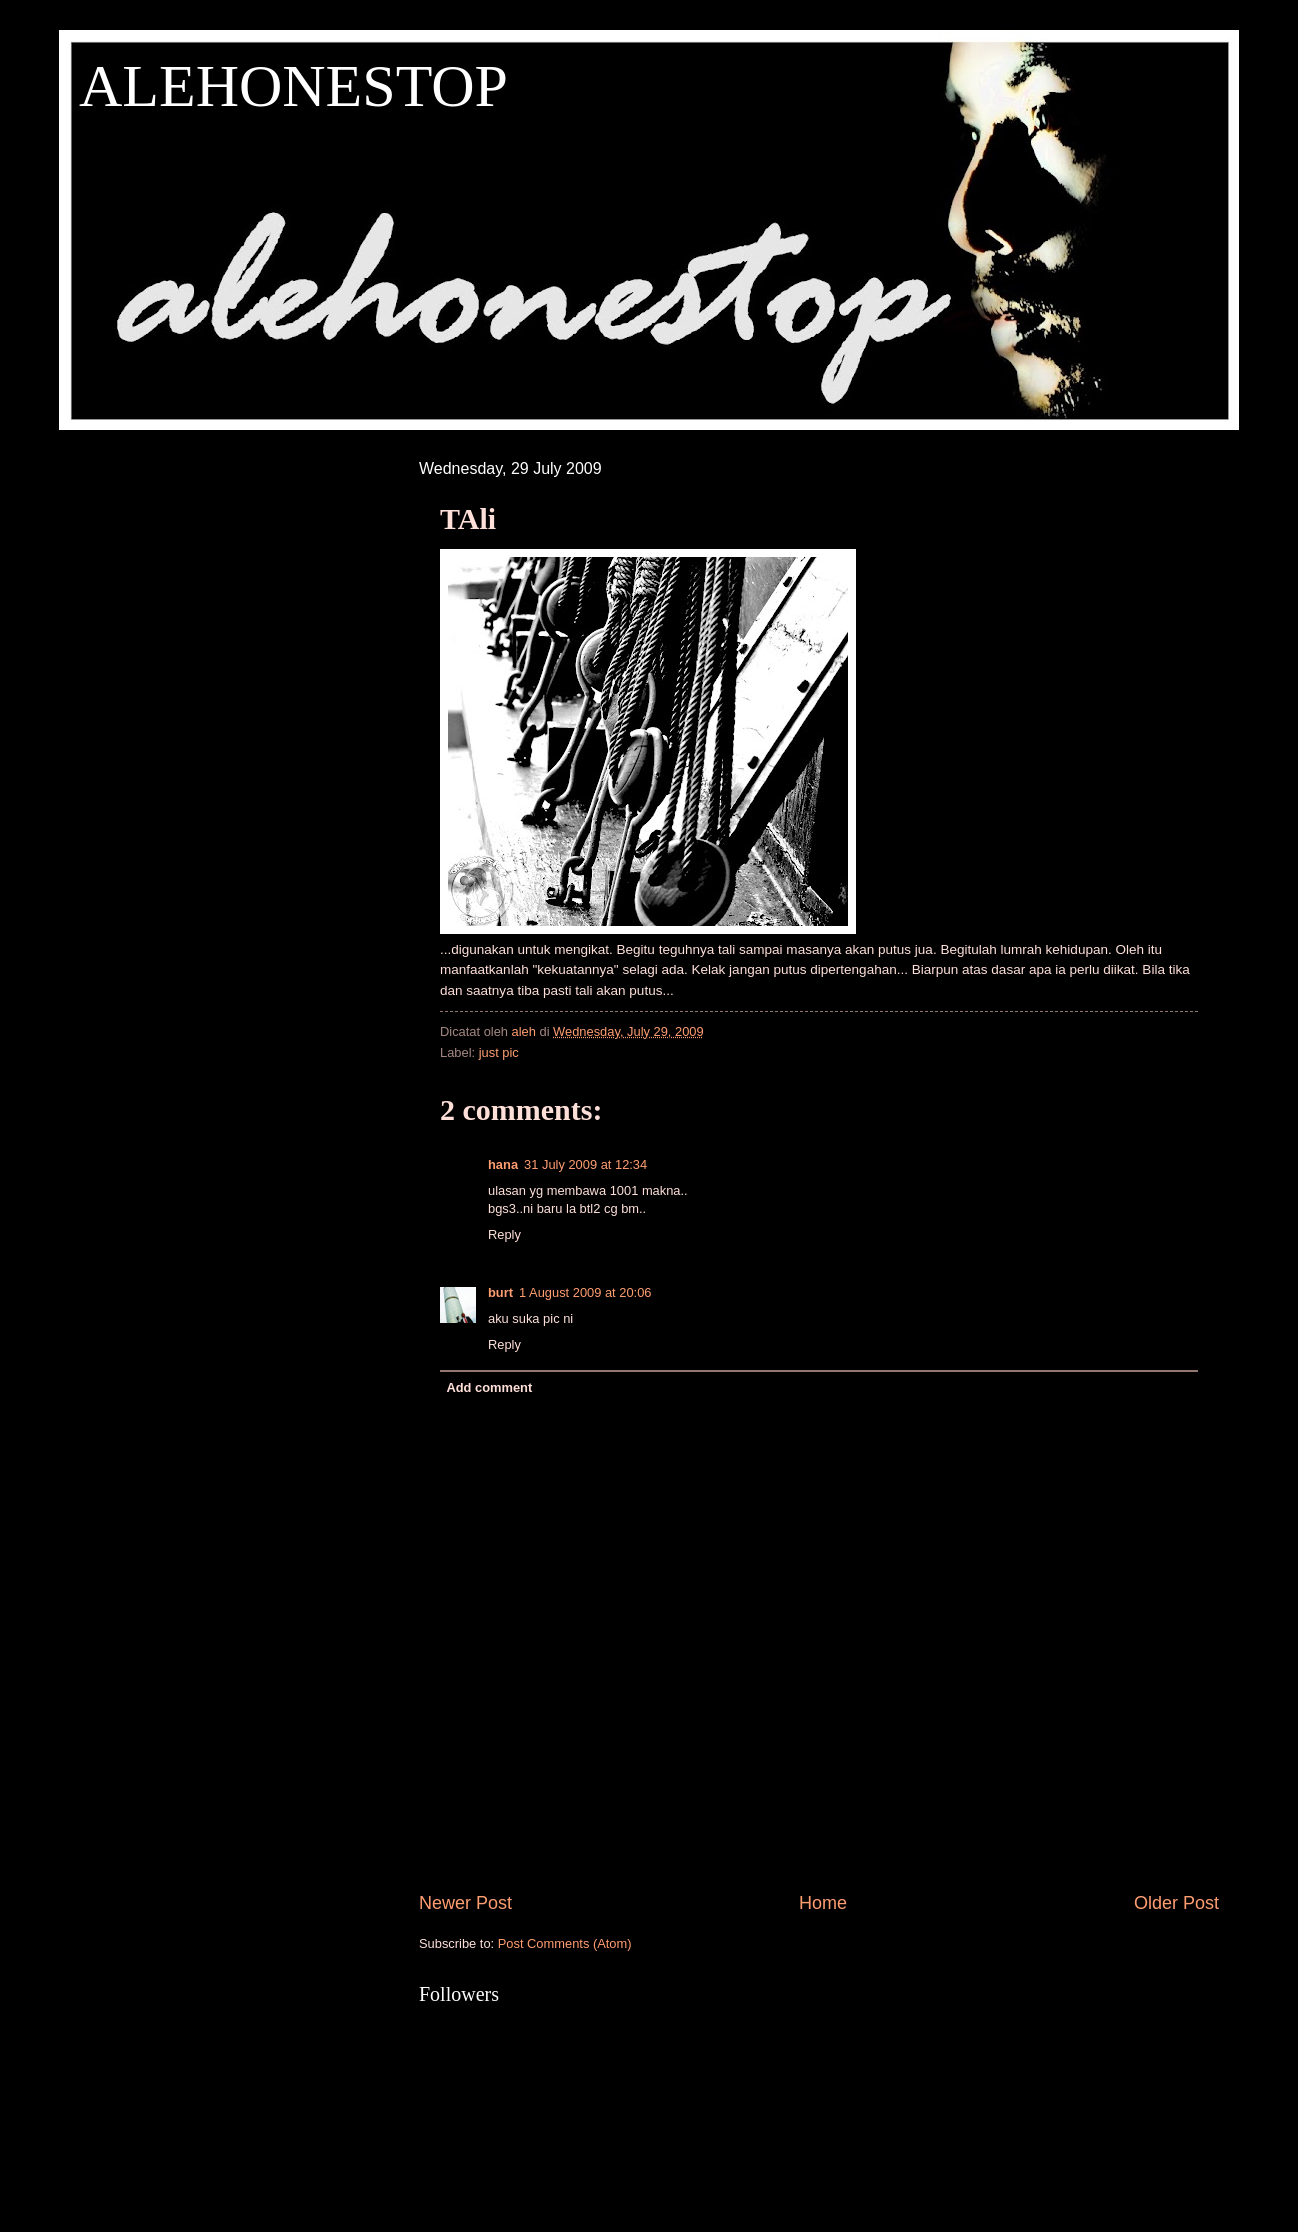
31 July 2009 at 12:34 (585, 1164)
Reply (504, 1234)
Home (823, 1903)
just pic (499, 1052)
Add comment (489, 1387)
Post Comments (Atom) (565, 1943)
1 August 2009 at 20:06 (585, 1292)
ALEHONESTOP (293, 86)
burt (500, 1292)
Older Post (1176, 1903)
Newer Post (465, 1903)
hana (503, 1164)
